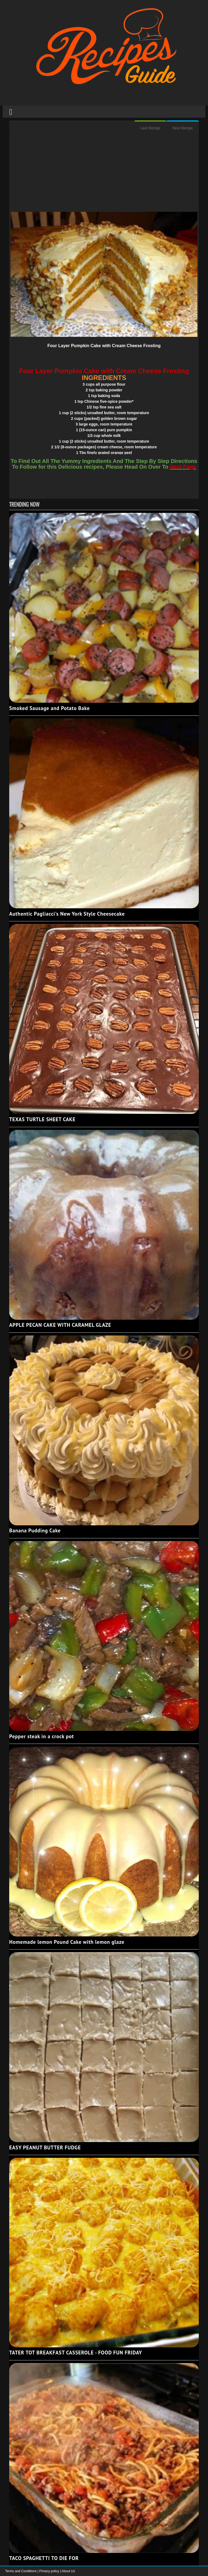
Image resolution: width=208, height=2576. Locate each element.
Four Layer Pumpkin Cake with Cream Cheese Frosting (104, 345)
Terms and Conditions (21, 2571)
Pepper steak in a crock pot (41, 1736)
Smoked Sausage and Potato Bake (49, 708)
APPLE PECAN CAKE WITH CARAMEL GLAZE (60, 1325)
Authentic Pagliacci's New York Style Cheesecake (67, 913)
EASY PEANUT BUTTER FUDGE (45, 2147)
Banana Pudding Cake (35, 1530)
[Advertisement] (104, 174)
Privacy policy (49, 2571)
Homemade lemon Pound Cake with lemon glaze (66, 1942)
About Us (68, 2571)
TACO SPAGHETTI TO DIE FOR (44, 2558)
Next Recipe (182, 128)
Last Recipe (150, 128)
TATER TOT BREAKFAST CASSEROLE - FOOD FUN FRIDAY (75, 2352)
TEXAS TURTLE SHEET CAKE (42, 1119)
